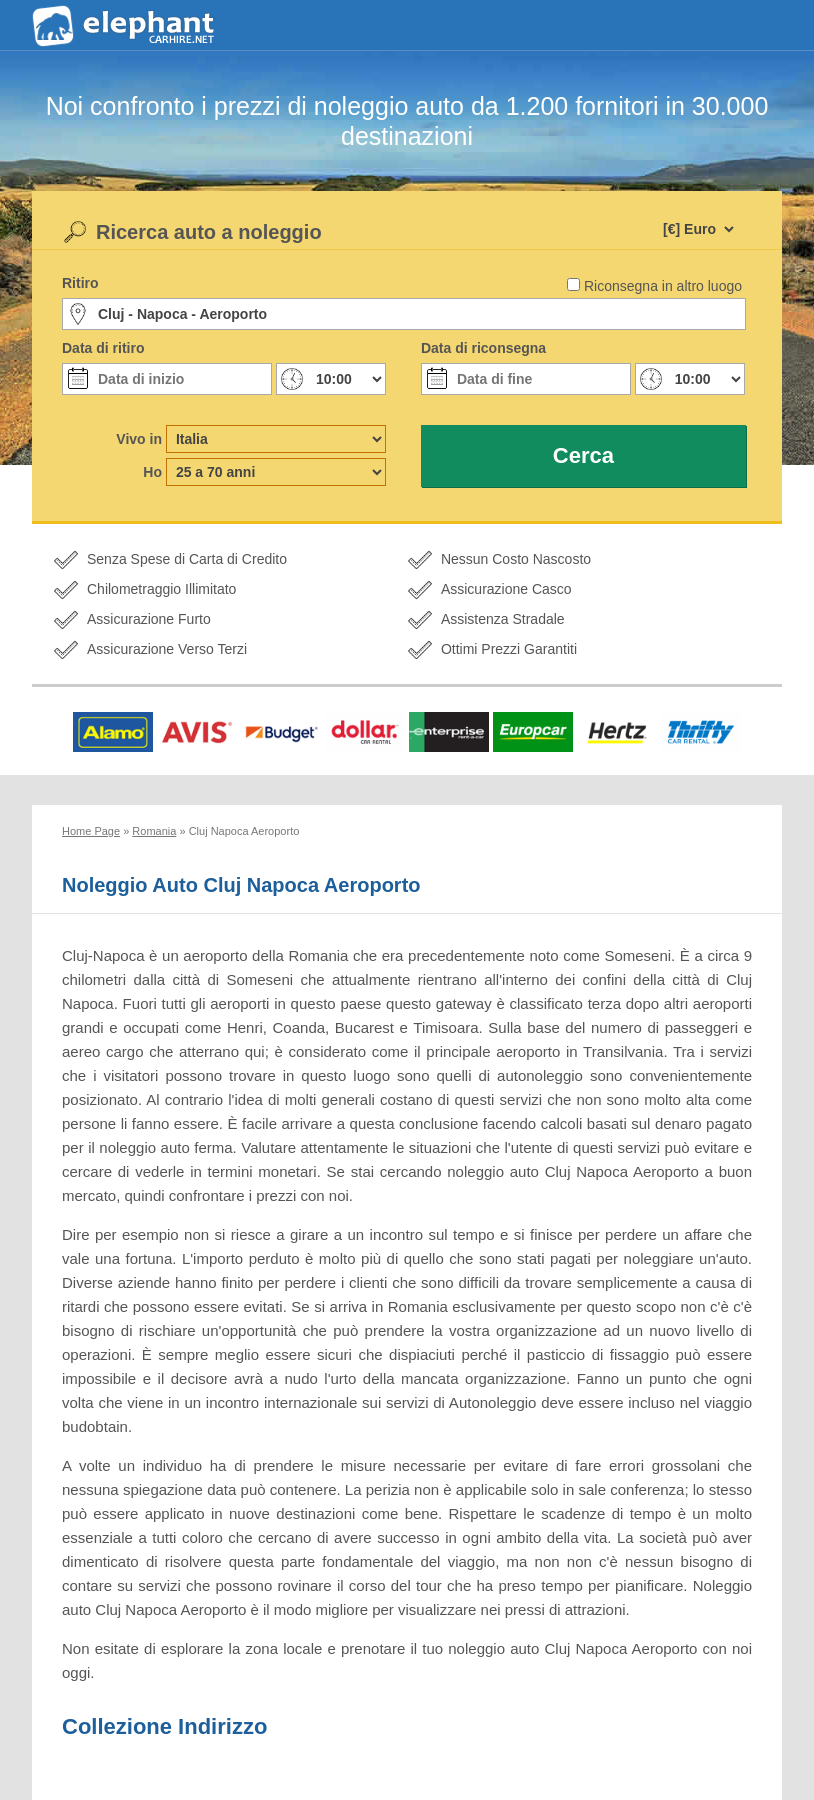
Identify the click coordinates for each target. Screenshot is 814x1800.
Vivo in (139, 439)
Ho (152, 472)
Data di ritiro (103, 348)
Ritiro (80, 283)
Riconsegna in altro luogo (663, 286)
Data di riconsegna (483, 348)
